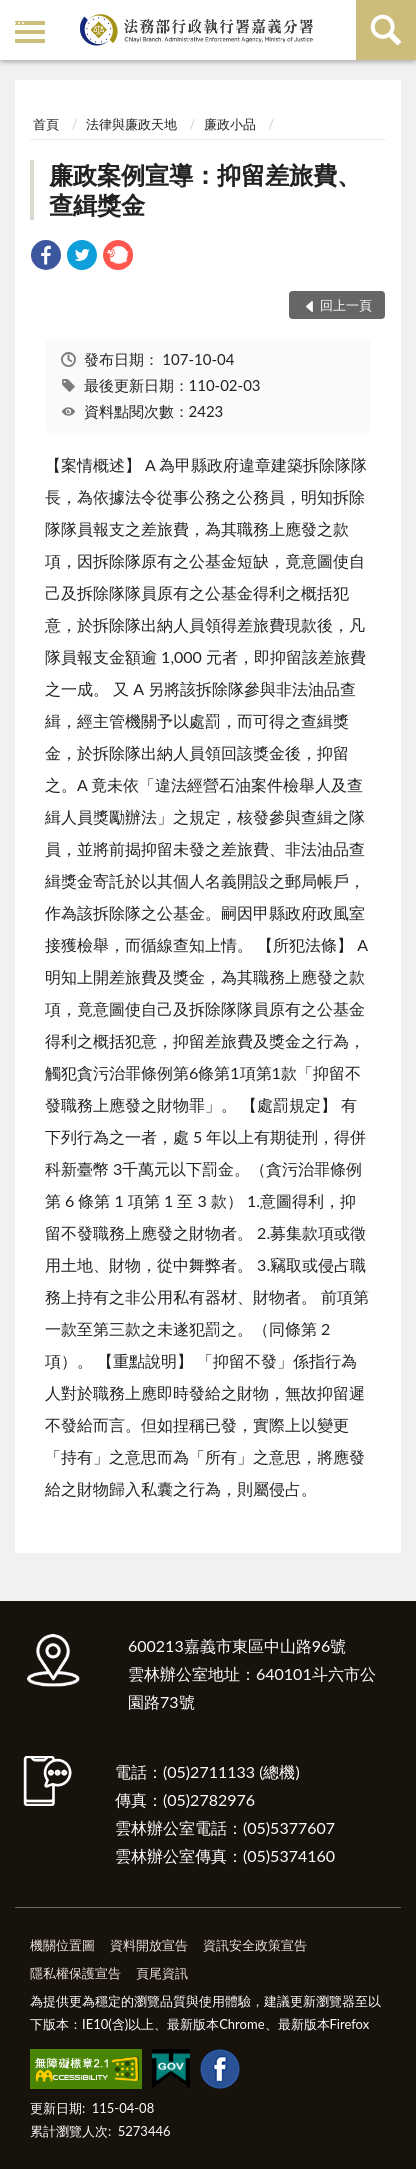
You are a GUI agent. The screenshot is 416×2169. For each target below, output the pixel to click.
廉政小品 (230, 124)
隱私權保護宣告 (75, 1973)
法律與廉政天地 (131, 124)
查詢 (386, 30)
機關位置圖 (62, 1945)
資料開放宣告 (149, 1945)
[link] (46, 257)
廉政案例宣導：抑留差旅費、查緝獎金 (205, 189)
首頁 (46, 124)
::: (19, 17)
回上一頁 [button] (346, 305)
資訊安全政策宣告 (255, 1945)
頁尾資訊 (162, 1973)
